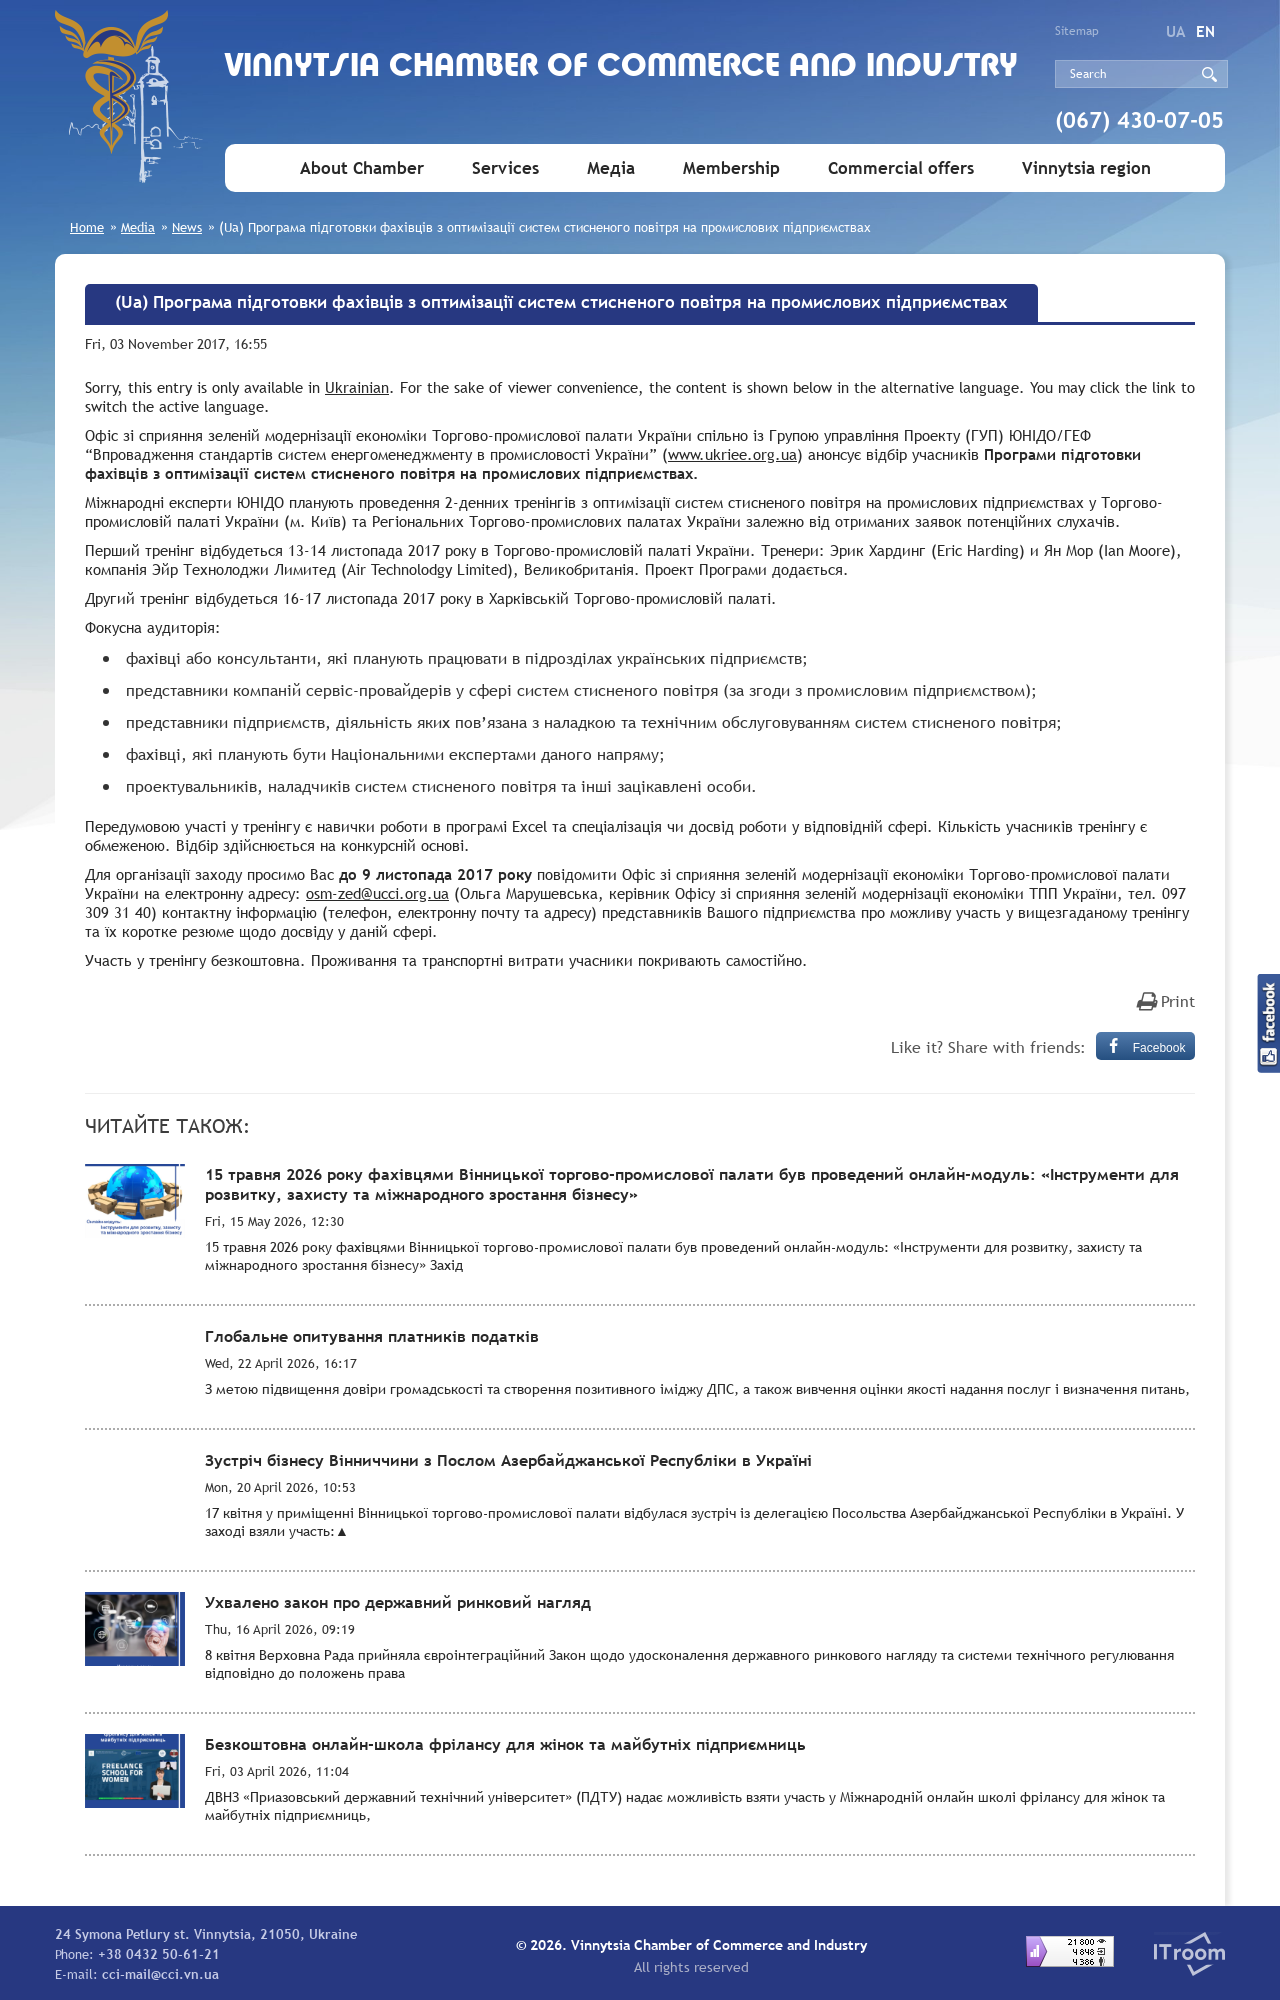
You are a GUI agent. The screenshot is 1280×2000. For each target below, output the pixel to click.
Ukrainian (357, 387)
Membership (731, 168)
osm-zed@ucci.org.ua (377, 893)
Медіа (611, 168)
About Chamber (362, 168)
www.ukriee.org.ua (732, 454)
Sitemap (1077, 31)
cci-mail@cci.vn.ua (160, 1974)
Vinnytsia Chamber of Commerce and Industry (621, 67)
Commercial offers (901, 168)
